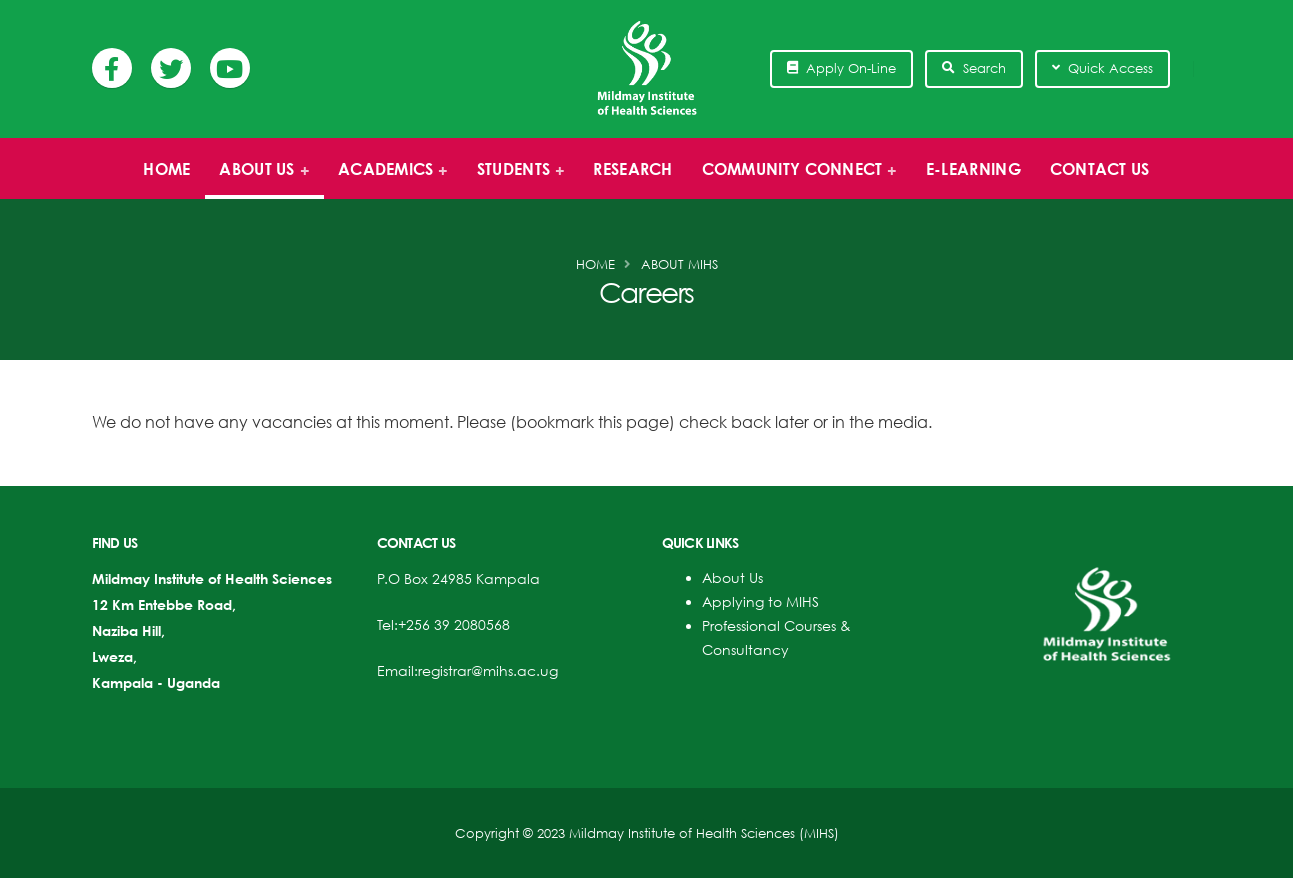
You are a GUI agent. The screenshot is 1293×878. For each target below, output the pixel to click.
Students (514, 179)
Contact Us (1100, 169)
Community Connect (793, 179)
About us (258, 179)
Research (632, 169)
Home (166, 169)
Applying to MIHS (760, 601)
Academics (387, 179)
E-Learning (973, 169)
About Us (732, 577)
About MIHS (679, 264)
